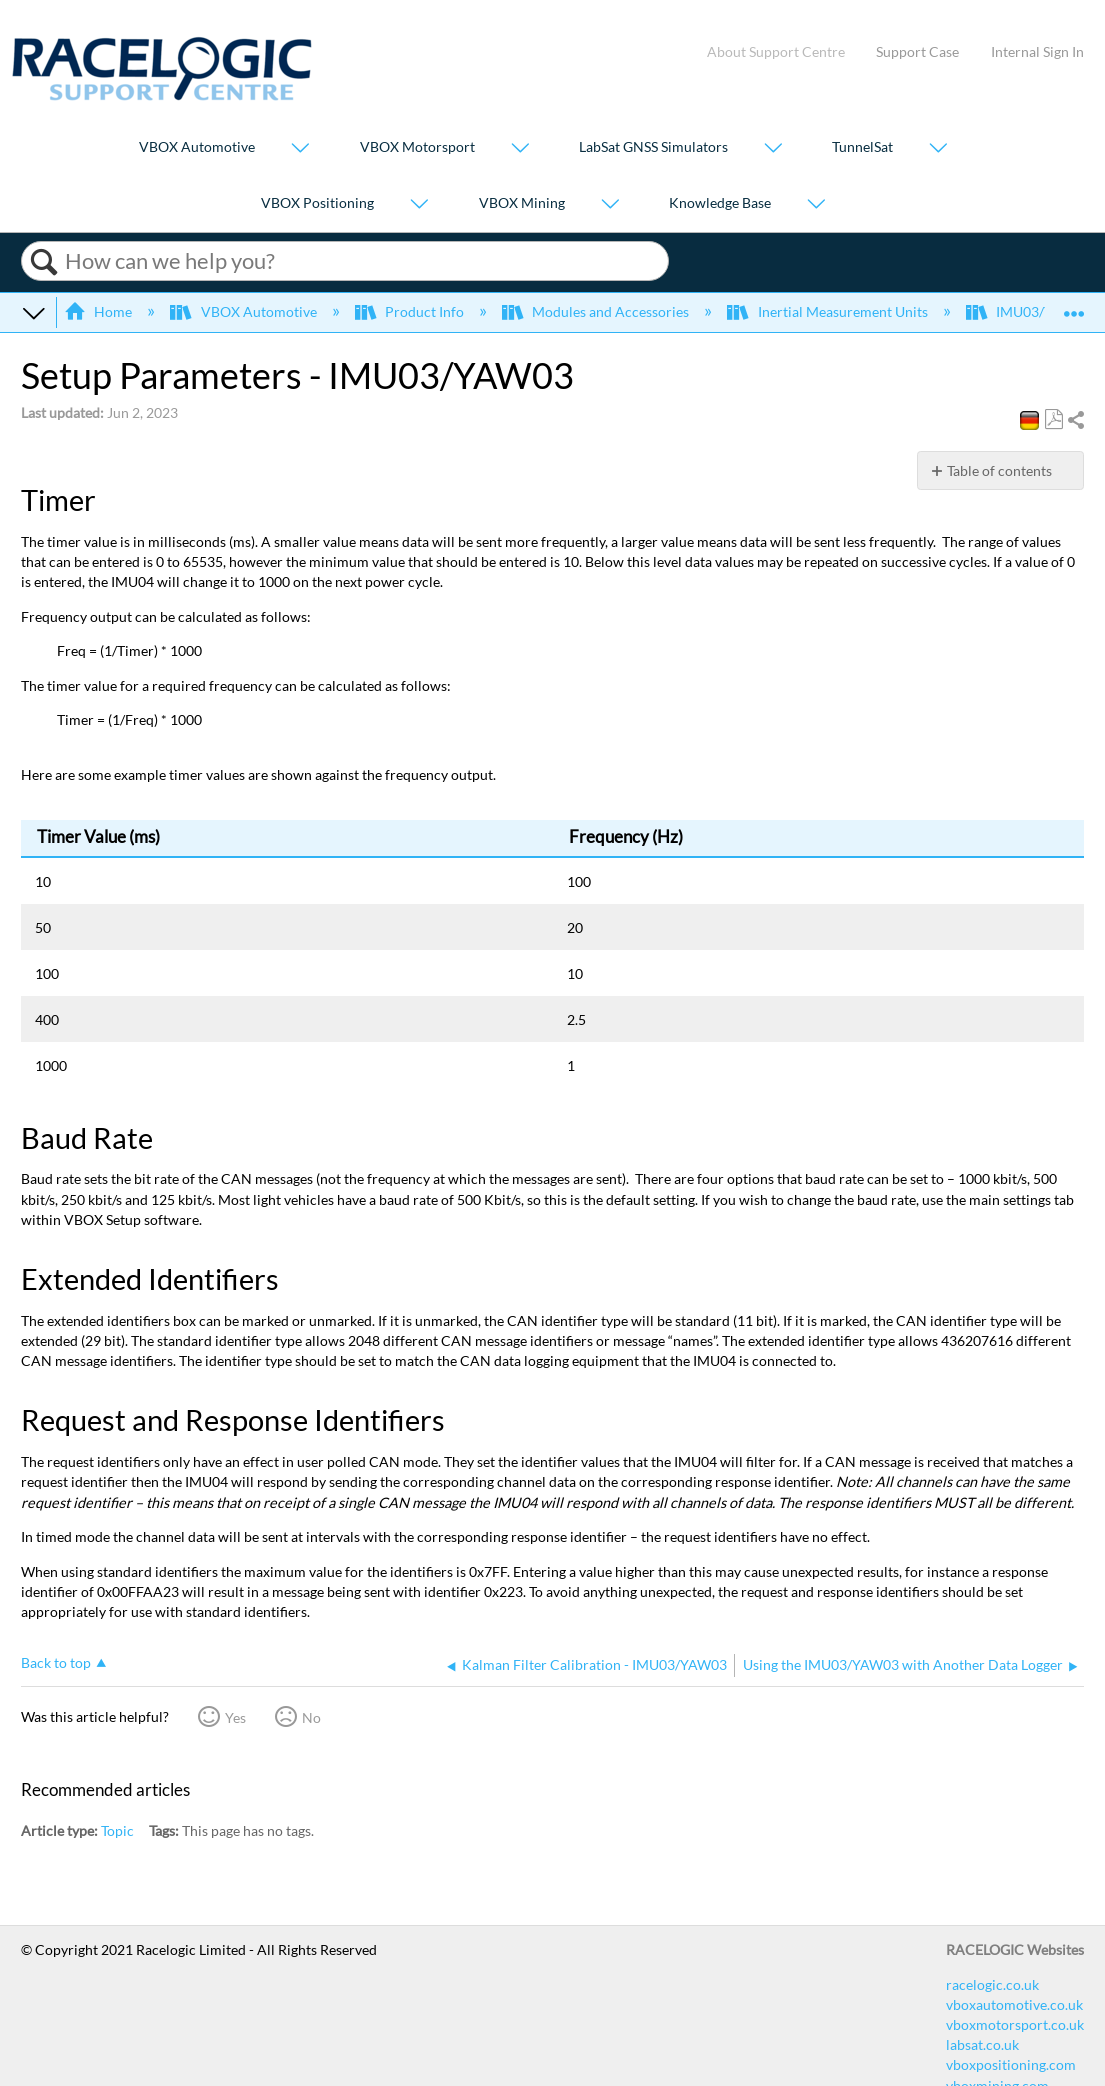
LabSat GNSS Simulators (653, 147)
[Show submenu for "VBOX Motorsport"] (520, 149)
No (311, 1717)
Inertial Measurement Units (828, 311)
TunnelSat (862, 147)
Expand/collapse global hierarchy (34, 312)
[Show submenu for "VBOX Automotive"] (300, 149)
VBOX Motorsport (417, 147)
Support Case (917, 51)
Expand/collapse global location (1074, 306)
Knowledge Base (720, 202)
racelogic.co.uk (992, 1984)
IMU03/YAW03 (1030, 311)
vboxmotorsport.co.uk (1015, 2024)
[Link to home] (162, 95)
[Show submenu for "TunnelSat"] (938, 149)
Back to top (56, 1662)
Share (1075, 420)
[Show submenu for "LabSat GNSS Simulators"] (773, 149)
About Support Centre (776, 51)
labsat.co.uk (982, 2044)
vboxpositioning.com (1011, 2064)
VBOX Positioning (317, 202)
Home (99, 311)
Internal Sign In (1037, 51)
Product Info (411, 311)
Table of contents (999, 470)
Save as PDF (1053, 419)
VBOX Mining (522, 202)
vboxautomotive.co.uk (1014, 2004)
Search (43, 262)
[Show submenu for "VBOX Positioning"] (419, 204)
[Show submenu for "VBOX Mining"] (610, 204)
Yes (235, 1717)
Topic (117, 1830)
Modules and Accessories (597, 311)
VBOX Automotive (197, 147)
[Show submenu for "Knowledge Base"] (816, 204)
